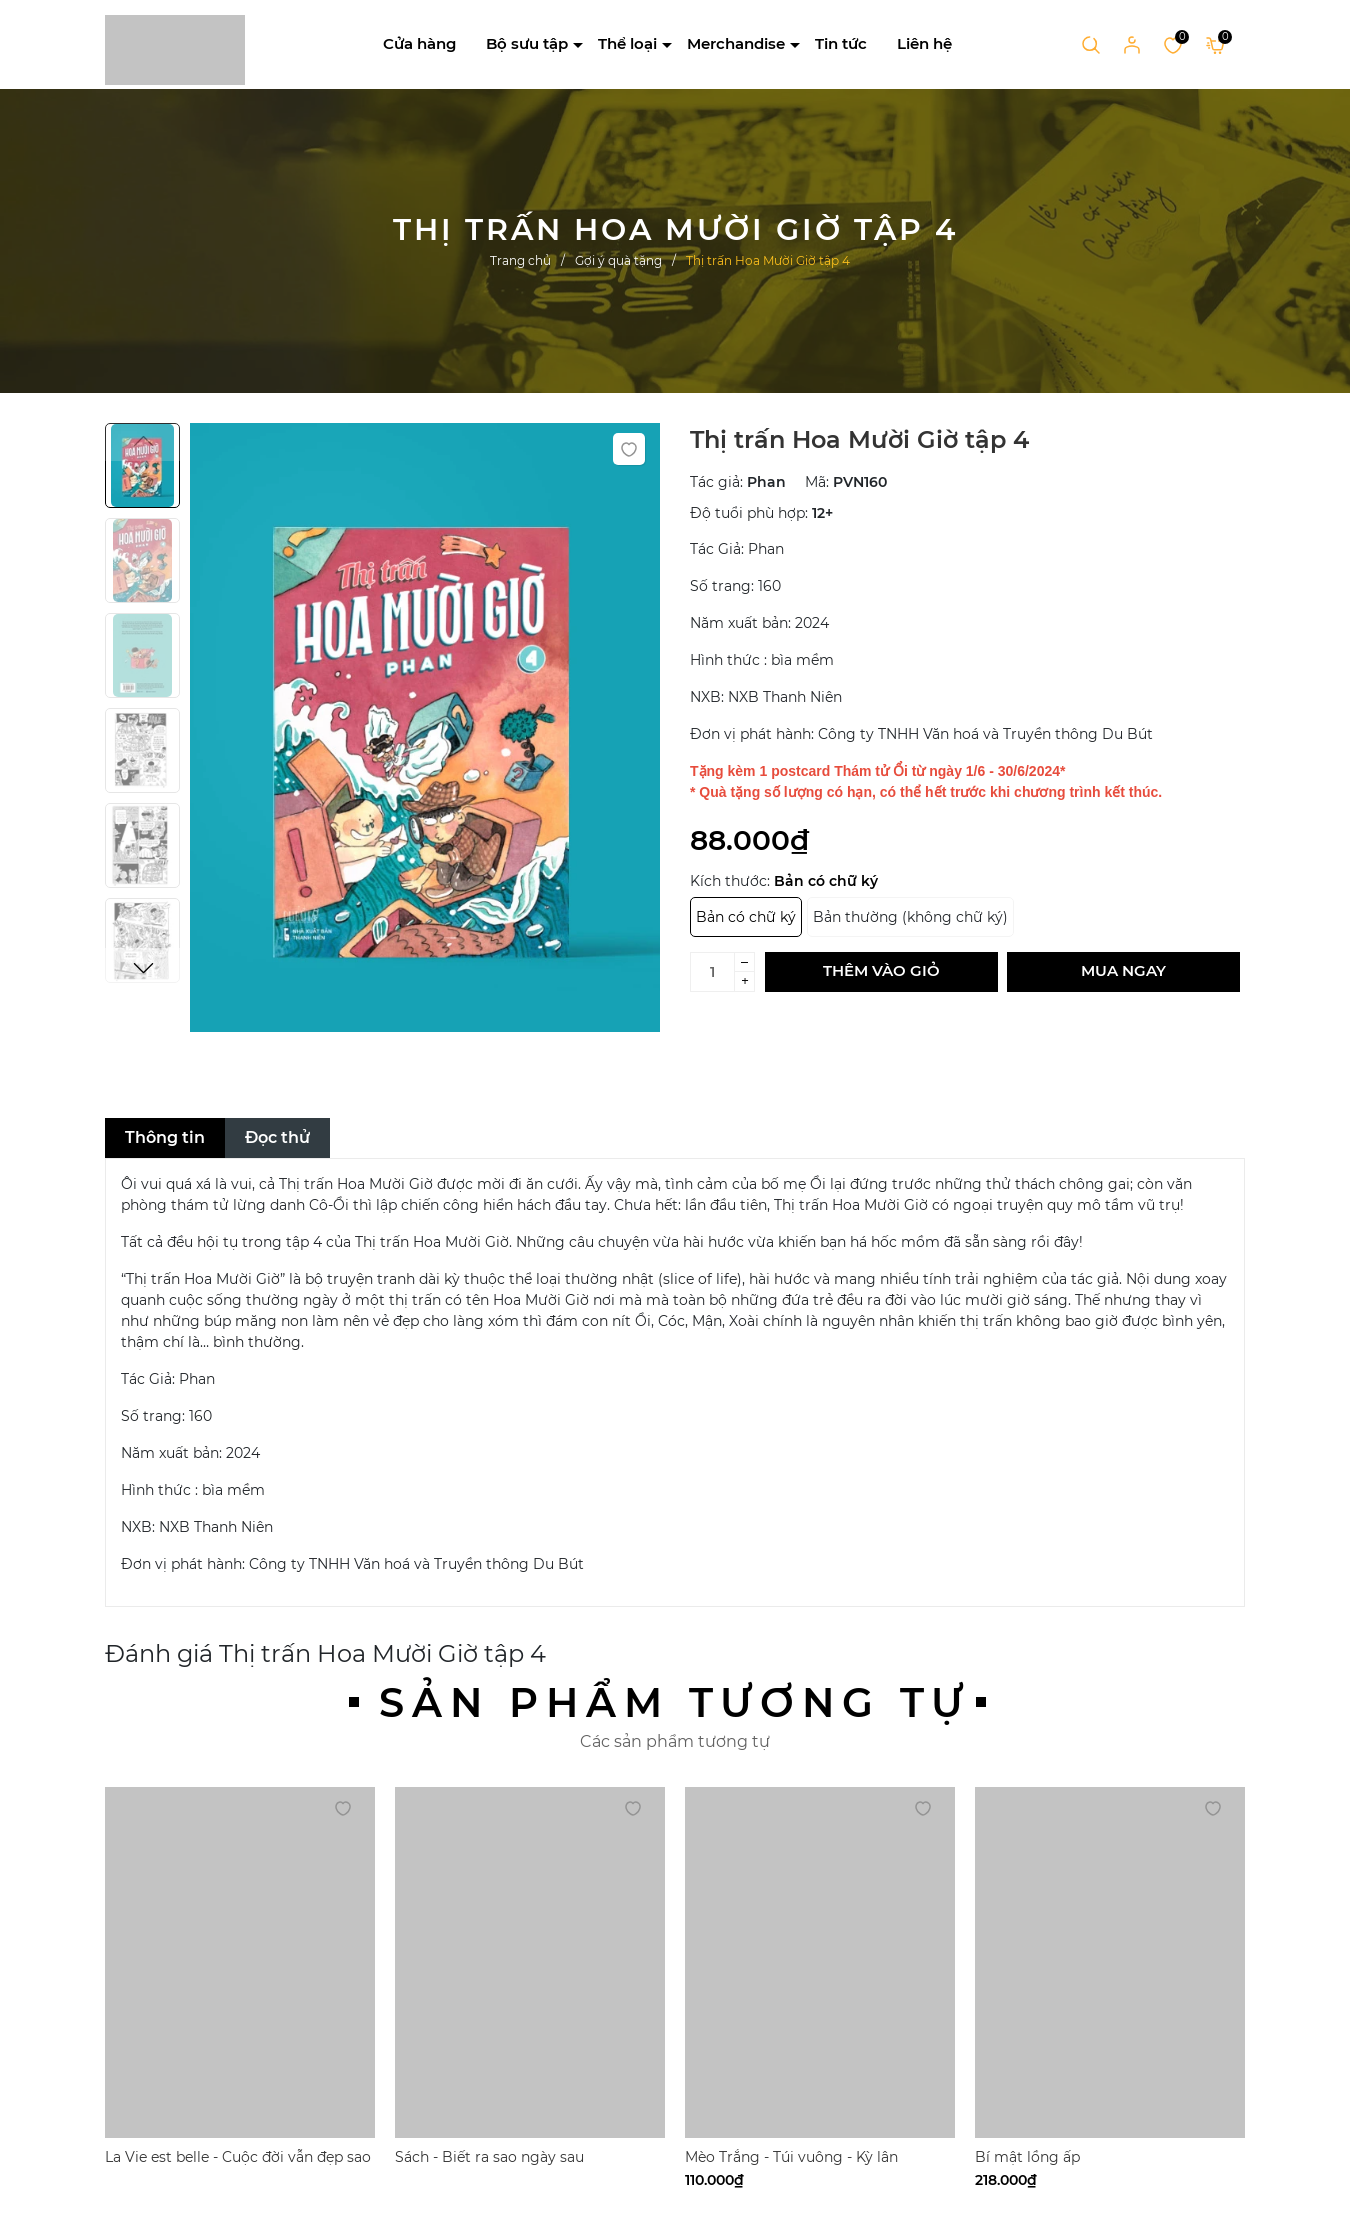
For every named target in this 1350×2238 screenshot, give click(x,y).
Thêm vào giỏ (881, 970)
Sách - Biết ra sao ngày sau (489, 2157)
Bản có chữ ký (746, 917)
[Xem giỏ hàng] (1215, 44)
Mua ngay (1123, 970)
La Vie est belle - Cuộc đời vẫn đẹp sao (238, 2157)
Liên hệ (924, 43)
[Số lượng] (712, 972)
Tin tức (841, 43)
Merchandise (736, 43)
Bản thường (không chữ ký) (910, 917)
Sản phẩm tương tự (675, 1702)
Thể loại (627, 43)
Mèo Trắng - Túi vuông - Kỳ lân (791, 2157)
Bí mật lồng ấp (1027, 2157)
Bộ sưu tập (527, 43)
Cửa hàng (419, 43)
